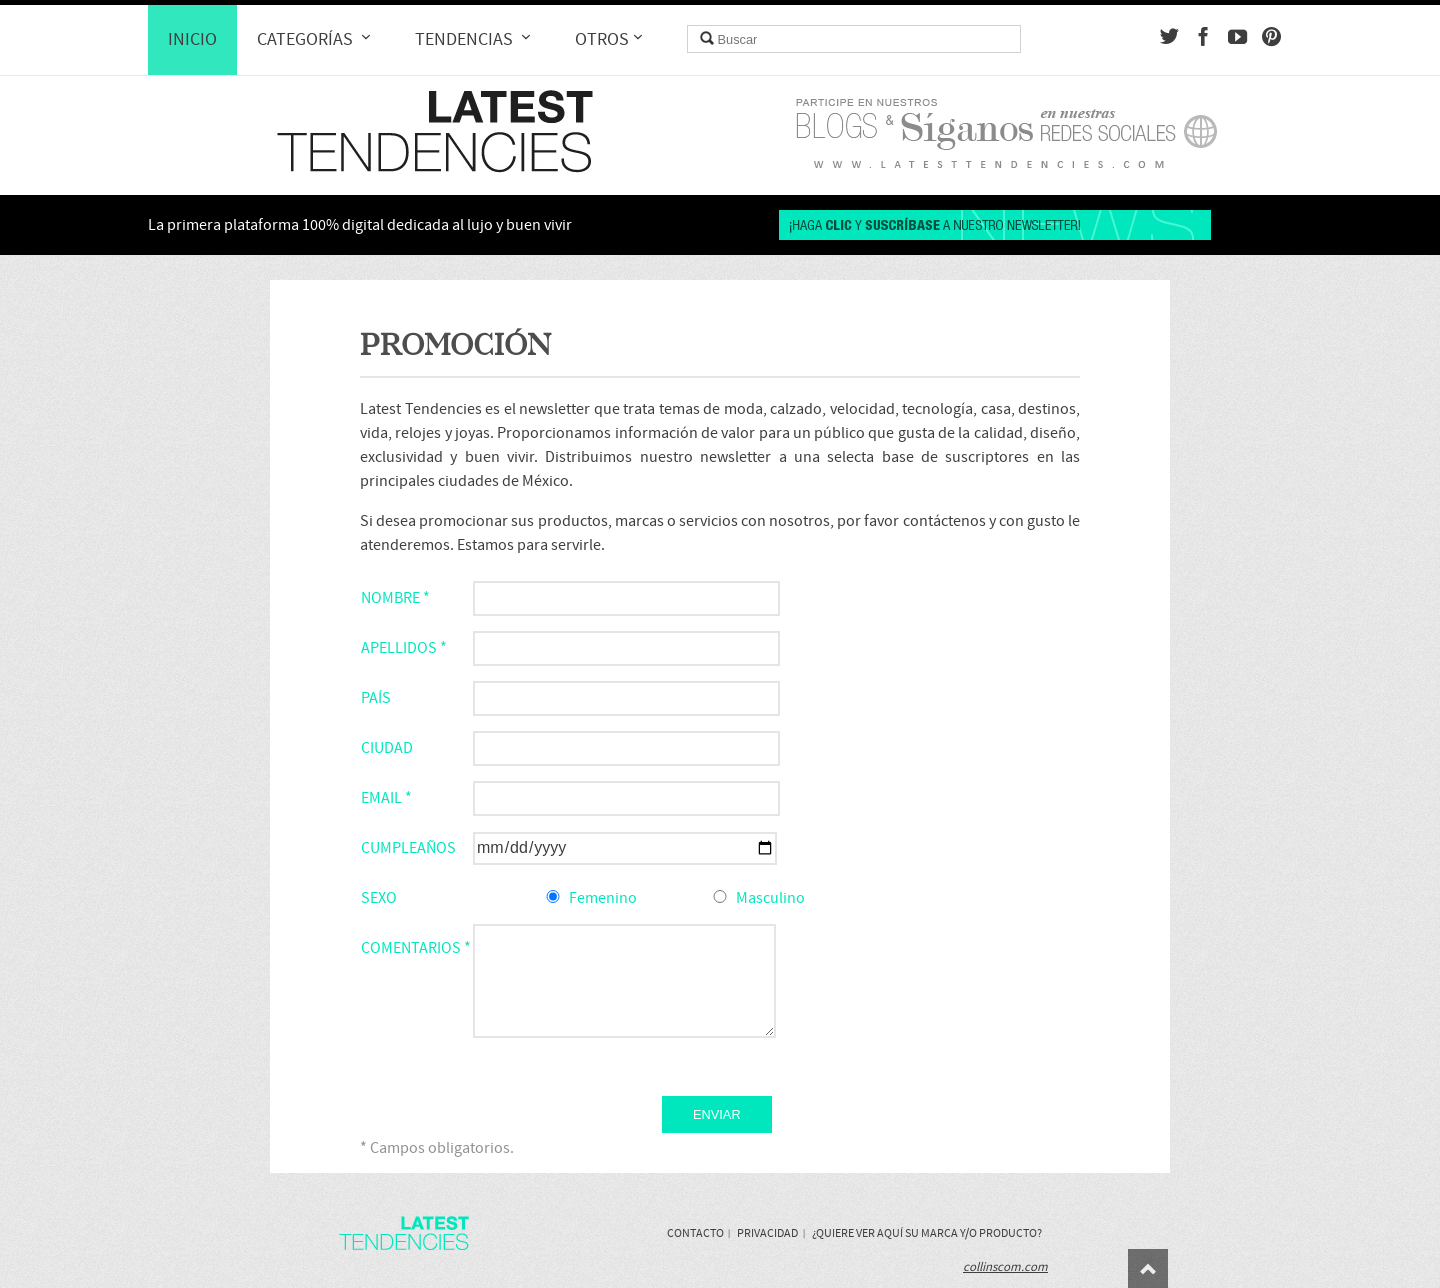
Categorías (316, 39)
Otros (611, 39)
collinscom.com (1005, 1267)
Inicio (192, 40)
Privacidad (767, 1233)
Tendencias (475, 39)
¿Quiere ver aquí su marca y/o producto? (927, 1233)
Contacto (695, 1233)
